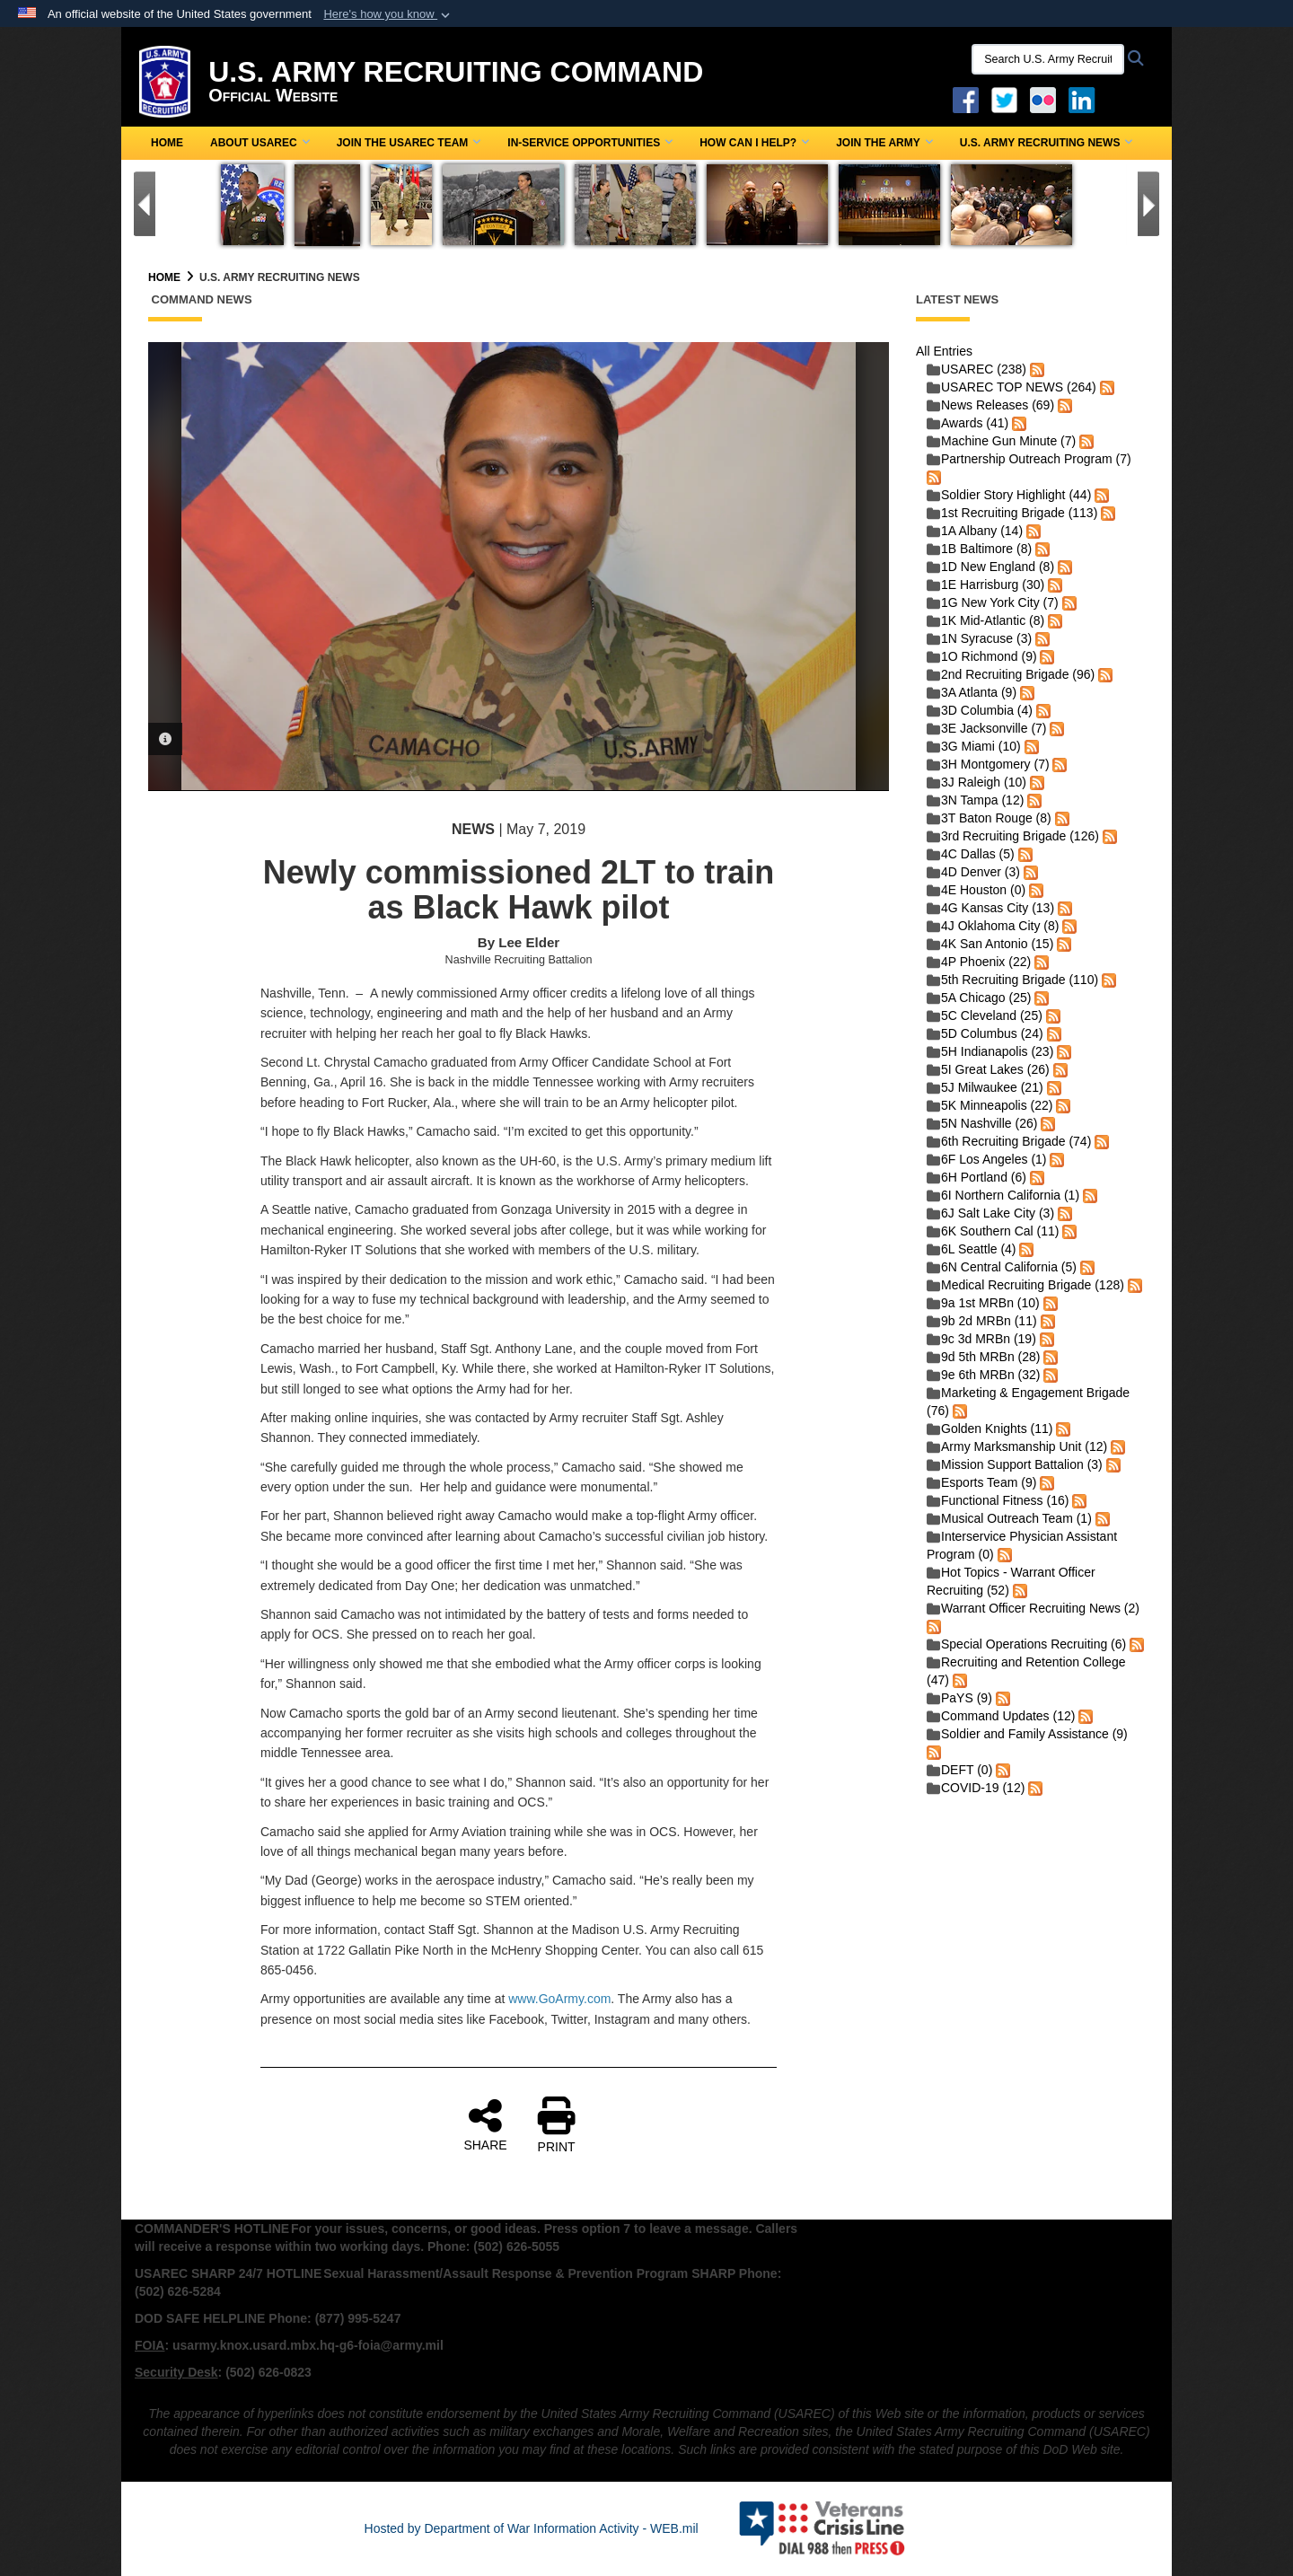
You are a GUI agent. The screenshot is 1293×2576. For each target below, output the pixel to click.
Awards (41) (967, 423)
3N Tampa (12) (975, 800)
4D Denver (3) (973, 872)
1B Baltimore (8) (979, 548)
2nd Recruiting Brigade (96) (1011, 674)
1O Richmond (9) (982, 656)
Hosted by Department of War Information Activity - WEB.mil (532, 2528)
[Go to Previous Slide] (144, 203)
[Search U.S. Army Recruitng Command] (1048, 59)
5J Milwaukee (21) (985, 1087)
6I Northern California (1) (1003, 1195)
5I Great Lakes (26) (988, 1069)
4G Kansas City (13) (990, 908)
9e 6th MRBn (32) (984, 1374)
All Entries (944, 351)
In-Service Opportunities (590, 142)
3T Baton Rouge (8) (989, 818)
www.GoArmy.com (559, 1998)
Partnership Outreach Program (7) (1029, 459)
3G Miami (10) (974, 746)
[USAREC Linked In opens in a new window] (1085, 99)
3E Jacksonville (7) (987, 728)
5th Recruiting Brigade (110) (1012, 979)
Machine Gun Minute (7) (1001, 441)
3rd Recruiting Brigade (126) (1013, 836)
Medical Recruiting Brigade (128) (1025, 1285)
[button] (388, 14)
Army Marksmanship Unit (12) (1017, 1446)
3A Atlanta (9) (971, 692)
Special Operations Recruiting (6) (1026, 1644)
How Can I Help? (754, 142)
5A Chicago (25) (979, 997)
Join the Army (884, 142)
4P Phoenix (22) (979, 961)
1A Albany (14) (975, 530)
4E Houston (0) (976, 890)
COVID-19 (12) (976, 1787)
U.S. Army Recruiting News (1046, 142)
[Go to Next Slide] (1148, 203)
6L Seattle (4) (971, 1249)
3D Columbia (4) (980, 710)
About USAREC (260, 142)
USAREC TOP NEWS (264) (1011, 387)
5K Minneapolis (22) (990, 1105)
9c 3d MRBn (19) (981, 1339)
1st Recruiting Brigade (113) (1012, 513)
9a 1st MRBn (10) (983, 1303)
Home (167, 142)
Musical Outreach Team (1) (1009, 1518)
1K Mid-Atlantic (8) (985, 620)
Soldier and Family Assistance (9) (1027, 1734)
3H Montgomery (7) (988, 764)
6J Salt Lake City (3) (990, 1213)
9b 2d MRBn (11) (982, 1321)
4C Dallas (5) (971, 854)
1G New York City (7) (993, 602)
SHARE (484, 2124)
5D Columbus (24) (985, 1033)
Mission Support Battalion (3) (1015, 1464)
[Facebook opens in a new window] (966, 99)
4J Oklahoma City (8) (993, 926)
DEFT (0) (959, 1770)
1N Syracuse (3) (979, 638)
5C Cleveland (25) (984, 1015)
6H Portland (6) (976, 1177)
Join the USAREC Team (409, 142)
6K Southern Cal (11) (993, 1231)
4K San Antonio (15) (990, 943)
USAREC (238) (976, 369)
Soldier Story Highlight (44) (1009, 495)
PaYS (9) (959, 1698)
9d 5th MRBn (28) (984, 1357)
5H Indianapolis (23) (990, 1051)
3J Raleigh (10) (976, 782)
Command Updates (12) (1001, 1716)
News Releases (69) (990, 405)
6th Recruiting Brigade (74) (1009, 1141)
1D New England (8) (990, 566)
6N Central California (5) (1002, 1267)
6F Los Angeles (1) (987, 1159)
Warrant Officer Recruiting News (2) (1033, 1608)
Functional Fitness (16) (998, 1500)
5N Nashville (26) (982, 1123)
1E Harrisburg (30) (985, 584)
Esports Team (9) (981, 1482)
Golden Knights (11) (990, 1428)
